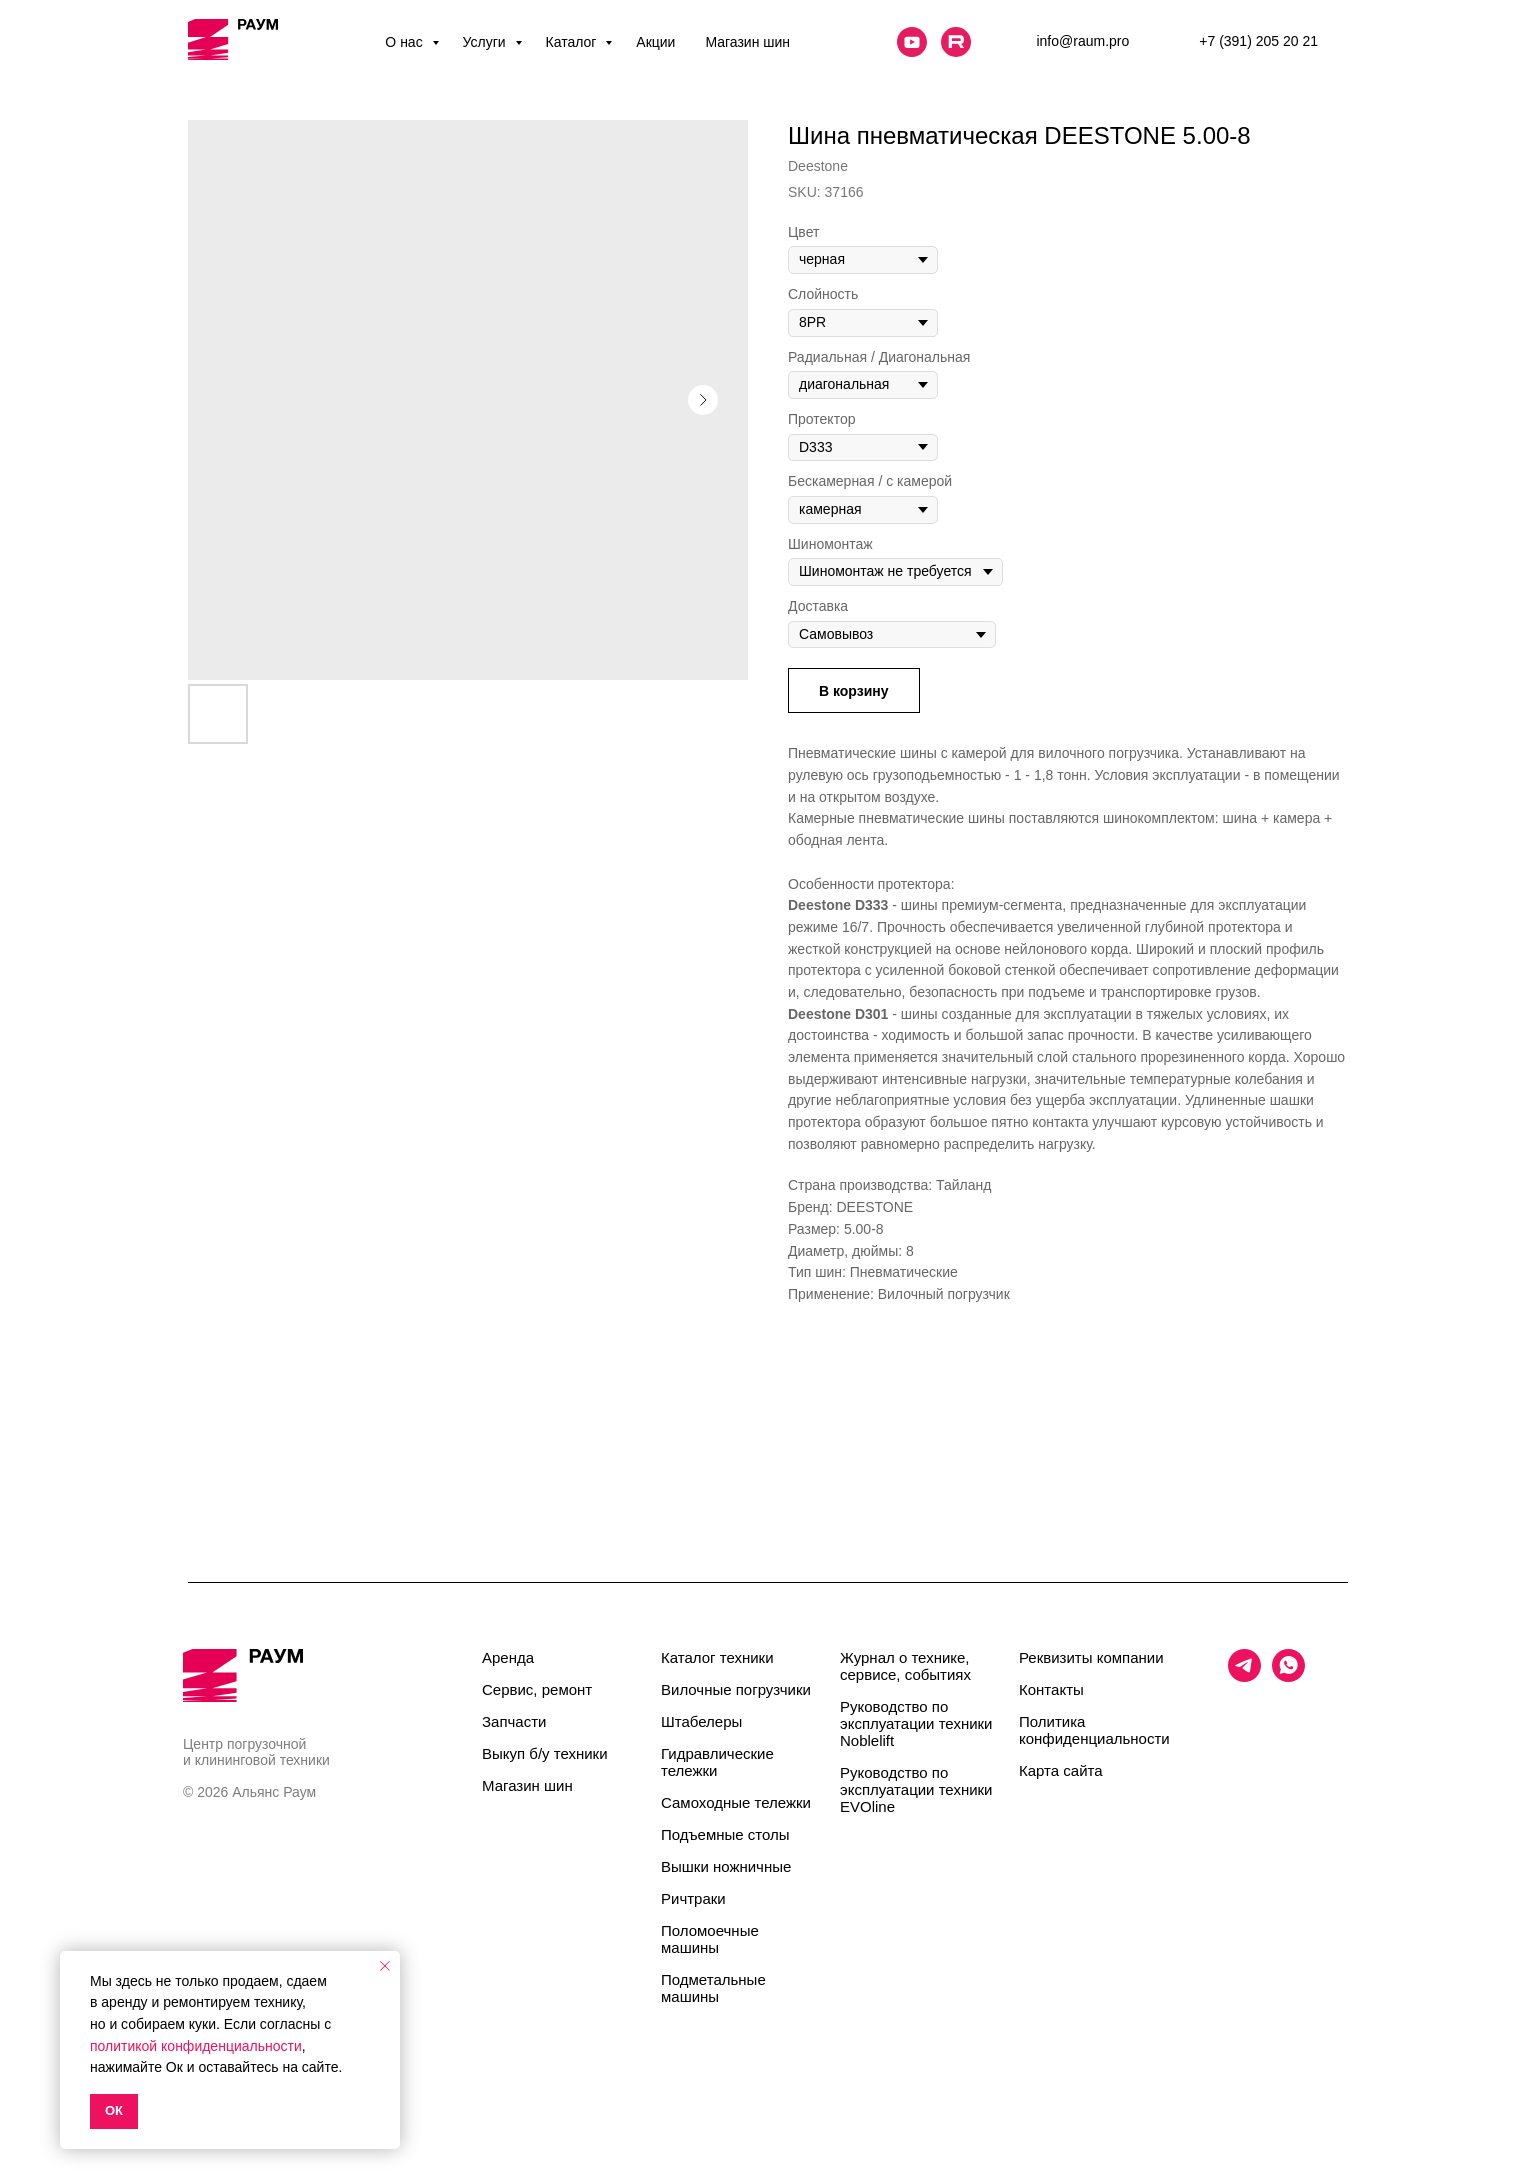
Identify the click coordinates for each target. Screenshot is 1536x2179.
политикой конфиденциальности (196, 2046)
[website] (912, 42)
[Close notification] (385, 1966)
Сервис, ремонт (537, 1689)
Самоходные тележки (736, 1802)
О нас (405, 42)
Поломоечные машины (710, 1939)
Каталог (573, 42)
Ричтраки (693, 1898)
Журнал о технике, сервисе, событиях (905, 1666)
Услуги (486, 42)
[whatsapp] (1288, 1676)
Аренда (508, 1657)
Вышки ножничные (726, 1866)
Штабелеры (701, 1721)
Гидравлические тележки (717, 1762)
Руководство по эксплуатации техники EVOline (916, 1789)
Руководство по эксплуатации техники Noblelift (916, 1723)
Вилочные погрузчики (736, 1689)
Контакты (1051, 1689)
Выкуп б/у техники (545, 1753)
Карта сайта (1061, 1770)
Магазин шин (747, 42)
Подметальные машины (713, 1988)
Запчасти (514, 1721)
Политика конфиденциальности (1094, 1730)
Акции (655, 42)
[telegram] (1244, 1676)
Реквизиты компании (1091, 1657)
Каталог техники (717, 1657)
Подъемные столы (725, 1834)
